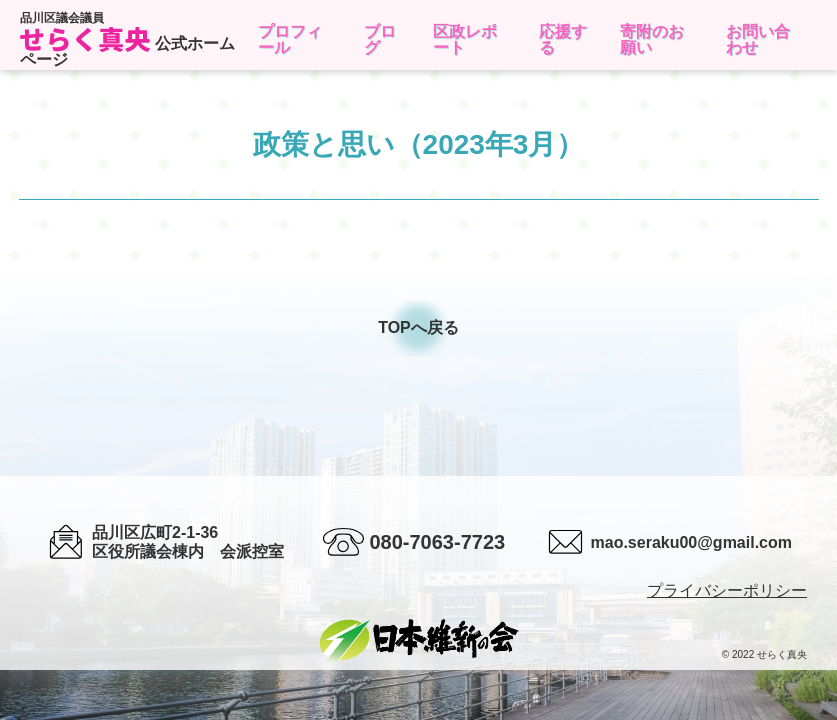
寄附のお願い (652, 39)
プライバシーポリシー (727, 590)
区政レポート (465, 39)
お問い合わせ (758, 39)
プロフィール (290, 39)
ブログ (380, 39)
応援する (563, 39)
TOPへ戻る (418, 327)
